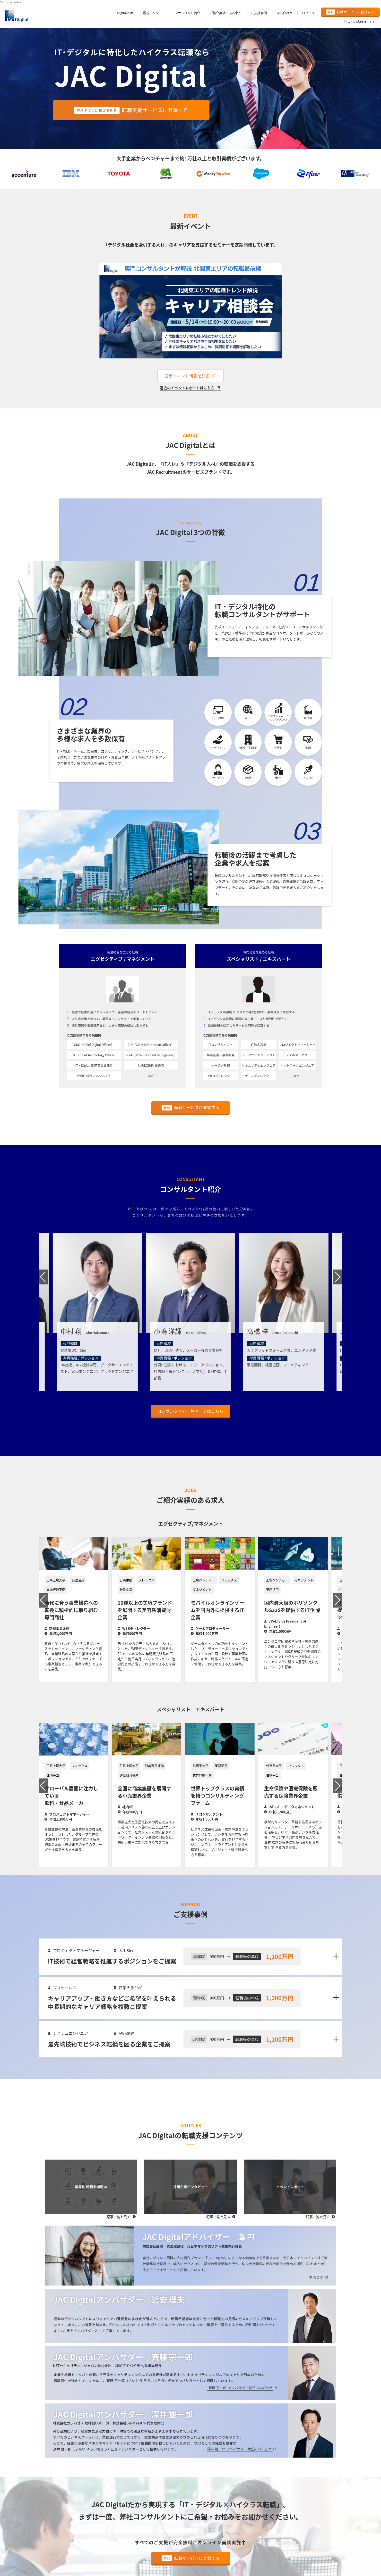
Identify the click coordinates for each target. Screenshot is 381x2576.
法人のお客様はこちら (360, 21)
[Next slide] (337, 1276)
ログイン (308, 12)
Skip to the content (11, 2)
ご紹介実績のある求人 (225, 12)
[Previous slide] (43, 1276)
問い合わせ (284, 12)
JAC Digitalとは (122, 12)
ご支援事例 (259, 12)
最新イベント (152, 12)
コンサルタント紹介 (186, 12)
